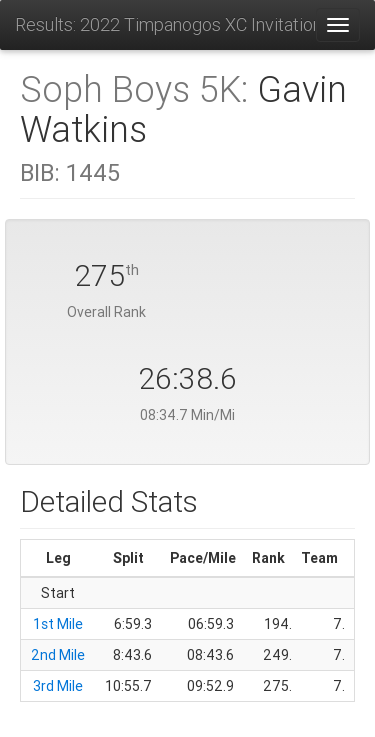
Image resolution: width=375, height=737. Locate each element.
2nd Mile (58, 655)
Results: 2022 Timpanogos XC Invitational (165, 24)
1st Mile (58, 624)
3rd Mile (58, 686)
